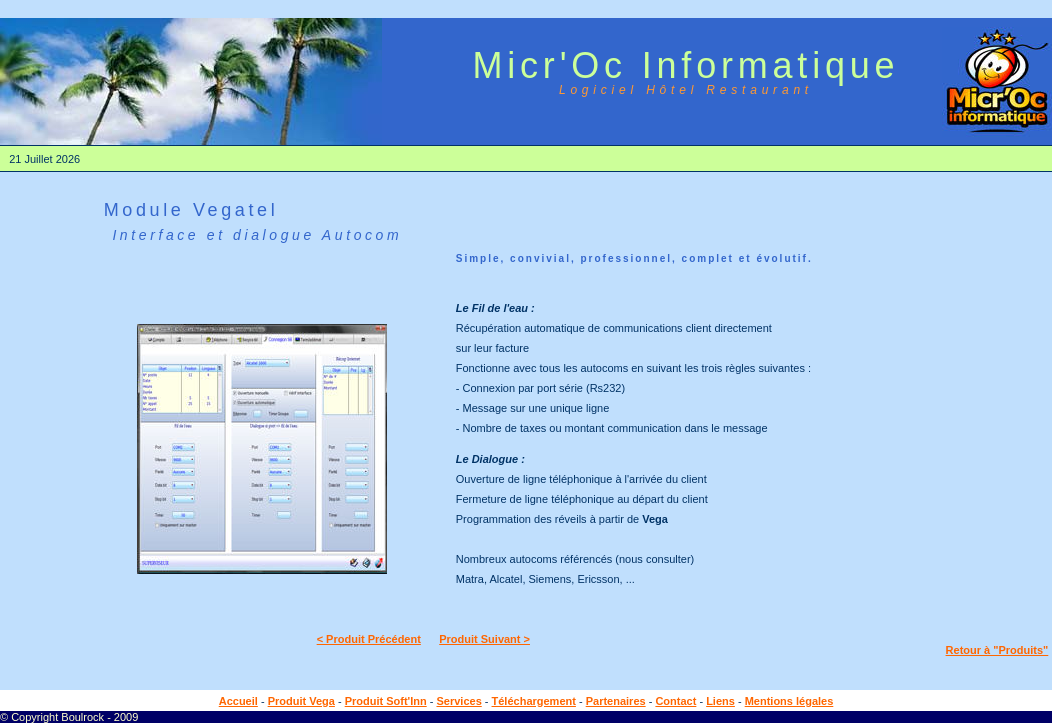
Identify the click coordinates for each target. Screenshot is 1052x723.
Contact (675, 701)
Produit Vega (301, 701)
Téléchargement (534, 701)
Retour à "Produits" (997, 650)
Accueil (238, 701)
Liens (720, 701)
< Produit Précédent (369, 639)
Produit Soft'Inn (386, 701)
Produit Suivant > (484, 639)
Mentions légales (789, 701)
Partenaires (616, 701)
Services (458, 701)
